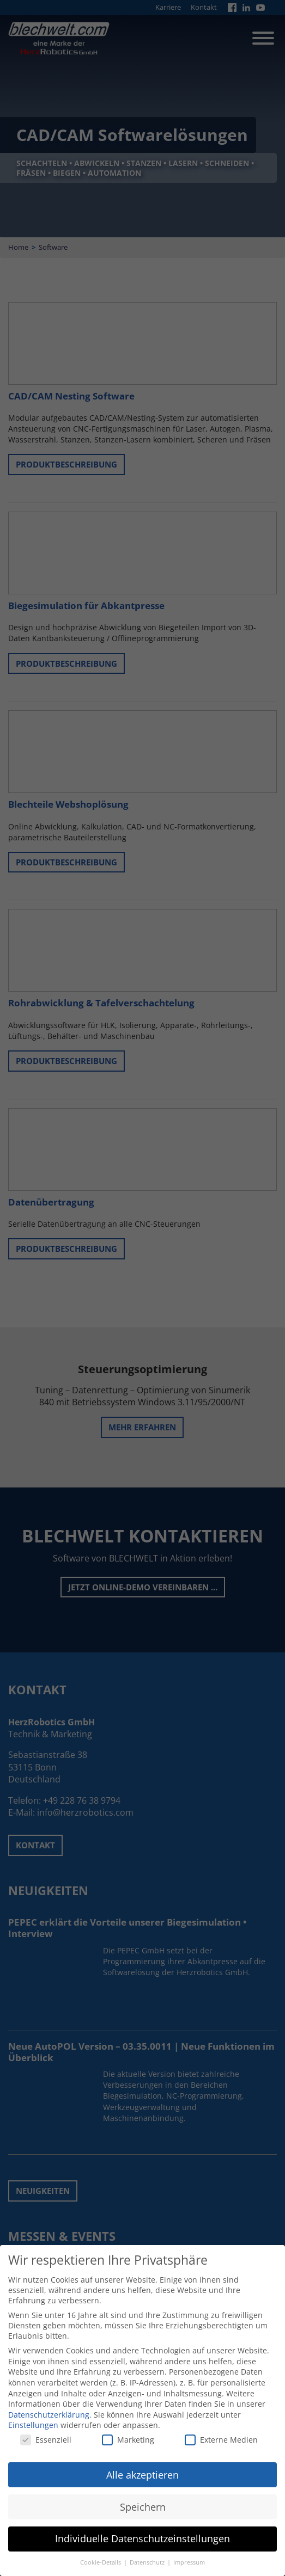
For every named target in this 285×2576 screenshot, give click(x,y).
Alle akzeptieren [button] (142, 2466)
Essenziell (45, 2431)
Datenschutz (148, 2554)
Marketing (128, 2431)
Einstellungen (33, 2417)
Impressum (189, 2554)
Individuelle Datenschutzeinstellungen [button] (142, 2530)
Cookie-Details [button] (101, 2554)
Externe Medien (221, 2431)
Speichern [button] (143, 2498)
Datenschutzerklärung (48, 2406)
